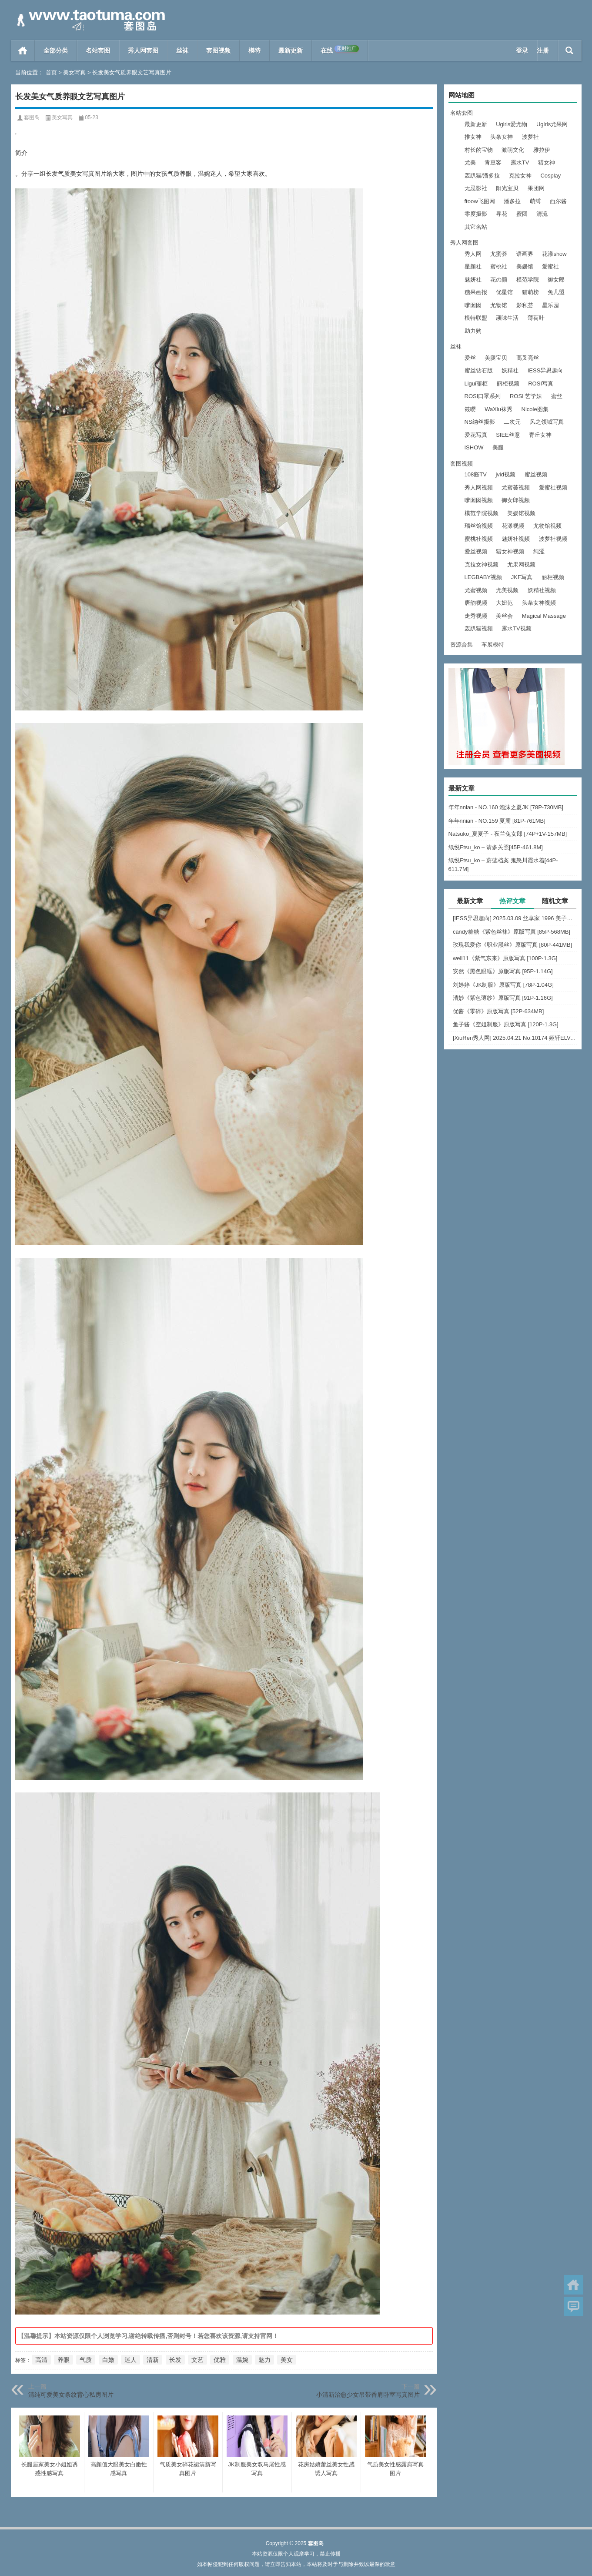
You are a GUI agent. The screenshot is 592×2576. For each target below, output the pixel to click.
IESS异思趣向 (545, 370)
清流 (542, 214)
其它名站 (476, 227)
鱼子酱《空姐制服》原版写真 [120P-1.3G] (506, 1024)
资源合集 (461, 644)
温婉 (242, 2359)
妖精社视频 (542, 590)
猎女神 (546, 162)
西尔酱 (558, 201)
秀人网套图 (143, 50)
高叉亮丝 (527, 358)
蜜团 (522, 214)
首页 (23, 50)
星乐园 (550, 305)
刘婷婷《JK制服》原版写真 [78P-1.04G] (503, 984)
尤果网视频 (521, 564)
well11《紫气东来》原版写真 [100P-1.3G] (505, 958)
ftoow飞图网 (480, 201)
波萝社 (530, 137)
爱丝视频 (476, 551)
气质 (86, 2359)
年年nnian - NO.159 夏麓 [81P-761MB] (496, 820)
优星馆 (504, 292)
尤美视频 (507, 590)
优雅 (220, 2359)
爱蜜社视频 (553, 487)
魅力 (264, 2359)
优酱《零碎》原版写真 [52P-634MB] (498, 1011)
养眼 (63, 2359)
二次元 (512, 422)
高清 (41, 2359)
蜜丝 (556, 396)
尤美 (470, 162)
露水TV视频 (517, 628)
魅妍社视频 (516, 539)
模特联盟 (476, 318)
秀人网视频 (479, 487)
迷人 (130, 2359)
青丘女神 (540, 435)
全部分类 (55, 50)
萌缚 (535, 201)
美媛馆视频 (521, 513)
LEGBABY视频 (483, 577)
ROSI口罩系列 (483, 396)
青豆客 (493, 162)
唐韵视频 (476, 603)
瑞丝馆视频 (479, 526)
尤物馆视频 (547, 526)
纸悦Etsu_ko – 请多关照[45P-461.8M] (495, 847)
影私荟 (524, 305)
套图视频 (218, 50)
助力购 (473, 331)
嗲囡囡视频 (479, 500)
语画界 (524, 254)
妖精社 (510, 370)
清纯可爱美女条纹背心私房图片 (71, 2394)
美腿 (498, 447)
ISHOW (474, 447)
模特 (254, 50)
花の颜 (498, 279)
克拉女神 (520, 175)
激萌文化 (513, 150)
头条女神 (501, 137)
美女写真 (74, 72)
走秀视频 (476, 616)
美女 (287, 2359)
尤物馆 (498, 305)
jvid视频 (505, 474)
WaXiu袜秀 (498, 409)
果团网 (536, 188)
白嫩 (108, 2359)
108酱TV (476, 474)
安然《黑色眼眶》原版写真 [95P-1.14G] (503, 971)
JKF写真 (521, 577)
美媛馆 (524, 266)
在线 (340, 49)
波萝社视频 (553, 539)
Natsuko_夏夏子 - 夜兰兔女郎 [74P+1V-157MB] (507, 834)
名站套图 (98, 50)
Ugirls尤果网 (552, 124)
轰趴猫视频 (479, 628)
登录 (522, 50)
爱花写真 (476, 435)
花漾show (554, 254)
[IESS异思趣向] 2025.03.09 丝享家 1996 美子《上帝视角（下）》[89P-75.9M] (515, 918)
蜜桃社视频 (479, 539)
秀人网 (473, 254)
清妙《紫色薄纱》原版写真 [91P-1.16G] (503, 998)
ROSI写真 (540, 383)
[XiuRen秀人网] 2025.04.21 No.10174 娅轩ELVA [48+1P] (515, 1038)
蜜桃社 (498, 266)
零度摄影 (476, 214)
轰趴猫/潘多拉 (482, 175)
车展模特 (493, 644)
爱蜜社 (550, 266)
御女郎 (556, 279)
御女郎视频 (516, 500)
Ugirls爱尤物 (511, 124)
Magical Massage (544, 616)
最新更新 (290, 50)
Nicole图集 (535, 409)
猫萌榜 (530, 292)
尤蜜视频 (476, 590)
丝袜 (182, 50)
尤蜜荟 (498, 254)
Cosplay (550, 175)
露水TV (520, 162)
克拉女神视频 (481, 564)
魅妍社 (473, 279)
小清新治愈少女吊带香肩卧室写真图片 (368, 2394)
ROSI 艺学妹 (526, 396)
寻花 (501, 214)
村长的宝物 (479, 150)
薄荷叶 (536, 318)
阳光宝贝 (507, 188)
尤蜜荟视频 (516, 487)
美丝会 (504, 616)
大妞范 (504, 603)
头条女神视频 (539, 603)
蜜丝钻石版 (479, 370)
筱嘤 (470, 409)
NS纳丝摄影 (480, 422)
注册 (543, 50)
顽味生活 (507, 318)
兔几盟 (556, 292)
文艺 (197, 2359)
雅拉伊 (541, 150)
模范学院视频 (481, 513)
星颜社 (473, 266)
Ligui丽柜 (476, 383)
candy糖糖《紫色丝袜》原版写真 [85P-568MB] (511, 931)
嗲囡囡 (473, 305)
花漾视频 (513, 526)
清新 (153, 2359)
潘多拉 (512, 201)
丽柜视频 (508, 383)
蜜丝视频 (536, 474)
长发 (175, 2359)
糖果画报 (476, 292)
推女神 (473, 137)
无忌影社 (476, 188)
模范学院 (527, 279)
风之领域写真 (547, 422)
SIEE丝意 (508, 435)
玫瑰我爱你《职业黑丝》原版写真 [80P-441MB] (512, 944)
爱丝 (470, 358)
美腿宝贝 (496, 358)
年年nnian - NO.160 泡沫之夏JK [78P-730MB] (505, 807)
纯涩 (539, 551)
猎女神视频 (510, 551)
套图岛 (32, 117)
